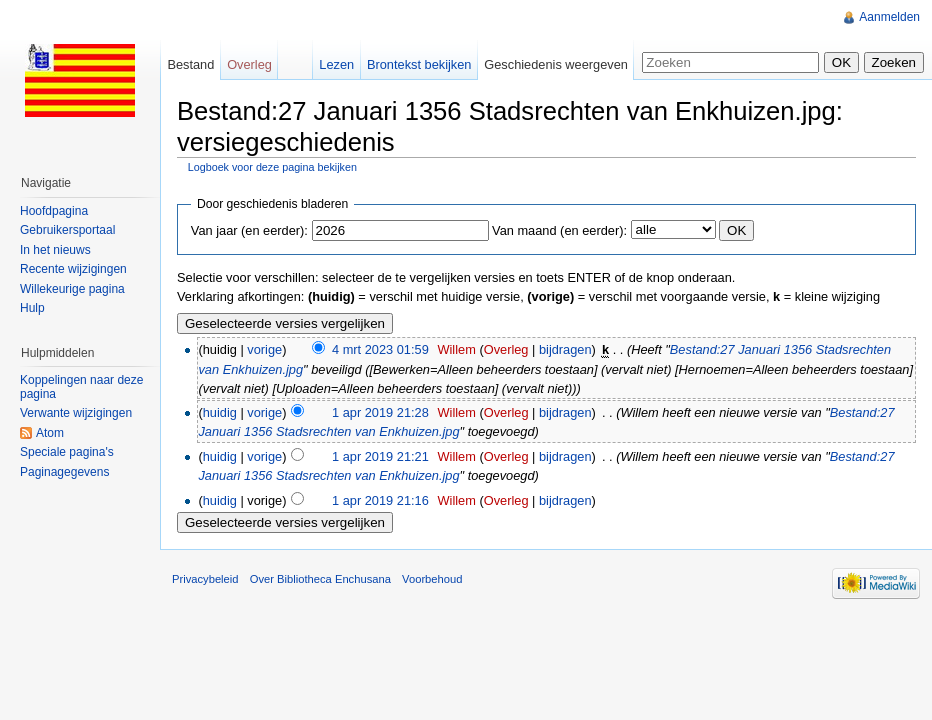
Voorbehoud (432, 579)
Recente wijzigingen (73, 269)
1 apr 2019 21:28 (380, 412)
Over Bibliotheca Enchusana (320, 579)
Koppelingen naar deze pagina (81, 387)
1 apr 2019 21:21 (380, 456)
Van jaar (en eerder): (249, 230)
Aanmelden (889, 17)
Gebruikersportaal (67, 230)
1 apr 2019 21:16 (380, 500)
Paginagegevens (64, 472)
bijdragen (565, 349)
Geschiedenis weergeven (556, 64)
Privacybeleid (205, 579)
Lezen (336, 64)
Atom (50, 433)
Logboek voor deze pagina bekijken (272, 167)
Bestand (190, 64)
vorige (264, 349)
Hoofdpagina (54, 211)
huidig (220, 412)
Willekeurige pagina (72, 289)
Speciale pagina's (67, 452)
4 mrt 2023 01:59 (380, 349)
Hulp (32, 308)
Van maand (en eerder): (559, 230)
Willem (456, 349)
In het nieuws (55, 250)
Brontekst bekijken (419, 64)
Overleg (506, 349)
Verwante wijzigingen (76, 413)
